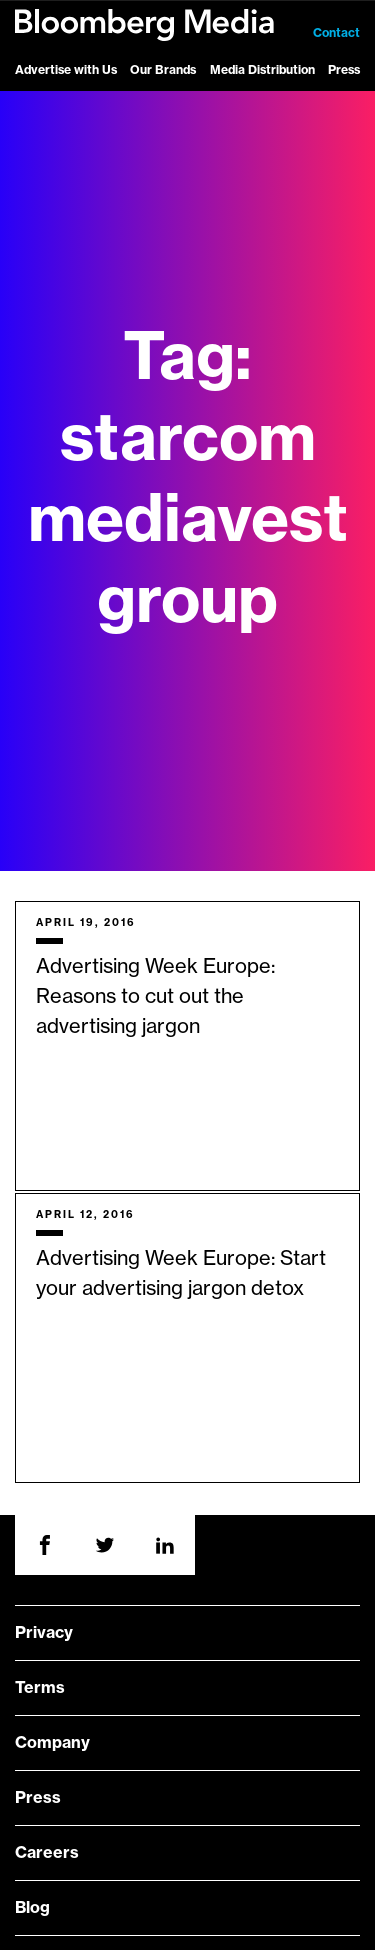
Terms (40, 1688)
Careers (47, 1853)
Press (344, 70)
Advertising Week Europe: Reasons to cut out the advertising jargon (155, 997)
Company (52, 1743)
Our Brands (163, 70)
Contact (336, 33)
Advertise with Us (66, 70)
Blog (32, 1908)
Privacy (44, 1633)
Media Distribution (262, 70)
